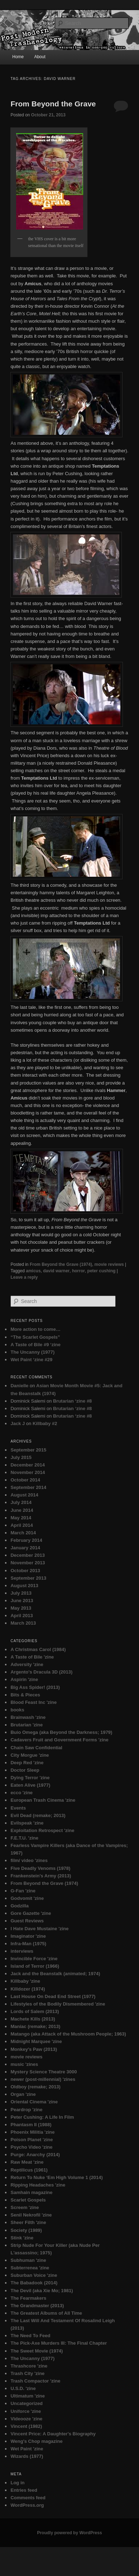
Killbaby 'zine (25, 1981)
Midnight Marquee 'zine (36, 2041)
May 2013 (20, 1608)
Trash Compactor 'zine (35, 2381)
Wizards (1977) (26, 2456)
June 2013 (21, 1600)
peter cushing (101, 1270)
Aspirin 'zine (24, 1679)
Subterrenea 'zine (29, 2267)
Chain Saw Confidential (36, 1747)
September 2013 (28, 1578)
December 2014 (27, 1465)
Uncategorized (26, 2403)
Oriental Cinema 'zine (34, 2101)
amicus (33, 1270)
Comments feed (27, 2497)
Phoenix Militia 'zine (32, 2132)
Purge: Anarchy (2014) (35, 2154)
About (39, 56)
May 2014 (20, 1517)
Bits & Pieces (25, 1694)
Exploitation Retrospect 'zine (42, 1830)
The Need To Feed (30, 2335)
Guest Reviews (27, 1920)
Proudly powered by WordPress (69, 2532)
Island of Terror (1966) (34, 1966)
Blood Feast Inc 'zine (33, 1702)
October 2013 (25, 1570)
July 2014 (21, 1502)
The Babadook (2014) (33, 2282)
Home (18, 56)
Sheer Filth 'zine (28, 2222)
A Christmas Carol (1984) (38, 1649)
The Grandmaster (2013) (37, 2305)
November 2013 (27, 1562)
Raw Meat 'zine (26, 2162)
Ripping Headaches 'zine (37, 2185)
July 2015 (21, 1457)
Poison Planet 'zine (31, 2139)
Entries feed (23, 2490)
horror (78, 1270)
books (17, 1709)
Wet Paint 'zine (26, 2448)
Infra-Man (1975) (28, 1943)
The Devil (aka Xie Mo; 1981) (41, 2290)
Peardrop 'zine (26, 2109)
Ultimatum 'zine (27, 2396)
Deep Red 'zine (26, 1762)
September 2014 (28, 1487)
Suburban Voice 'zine (33, 2275)
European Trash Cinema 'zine (42, 1800)
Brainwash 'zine (27, 1717)
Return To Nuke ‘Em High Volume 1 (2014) (56, 2177)
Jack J (17, 1423)
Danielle (19, 1385)
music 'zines (24, 2064)
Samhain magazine (31, 2192)
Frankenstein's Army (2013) (40, 1875)
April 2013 (21, 1615)
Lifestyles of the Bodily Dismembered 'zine (57, 2004)
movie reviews (109, 1264)
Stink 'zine (21, 2237)
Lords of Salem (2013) (34, 2011)
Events (18, 1808)
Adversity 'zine (26, 1664)
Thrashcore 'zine (28, 2366)
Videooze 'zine (26, 2418)
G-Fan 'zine (22, 1890)
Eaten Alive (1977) (30, 1785)
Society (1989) (26, 2230)
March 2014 (23, 1532)
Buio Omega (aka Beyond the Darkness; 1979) (61, 1732)
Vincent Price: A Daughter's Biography (52, 2433)
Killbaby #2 (45, 1423)
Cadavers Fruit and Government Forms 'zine (59, 1739)
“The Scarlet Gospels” (35, 1337)
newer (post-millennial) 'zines (42, 2079)
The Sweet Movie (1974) (36, 2351)
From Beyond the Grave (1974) (61, 1264)
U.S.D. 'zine (22, 2388)
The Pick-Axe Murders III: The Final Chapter (58, 2343)
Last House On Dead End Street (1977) (52, 1996)
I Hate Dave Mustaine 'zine (39, 1928)
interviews (21, 1951)
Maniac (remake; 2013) (35, 2026)
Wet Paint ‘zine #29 (31, 1359)
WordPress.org (27, 2505)
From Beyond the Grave (53, 104)
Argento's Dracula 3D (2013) (41, 1672)
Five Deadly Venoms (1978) (40, 1868)
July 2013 (21, 1593)
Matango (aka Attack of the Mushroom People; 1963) (68, 2034)
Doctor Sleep (24, 1770)
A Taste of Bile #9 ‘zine (35, 1344)
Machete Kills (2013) (32, 2019)
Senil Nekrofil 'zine (31, 2215)
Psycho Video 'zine (31, 2147)
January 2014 (25, 1547)
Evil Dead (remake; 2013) (37, 1815)
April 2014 (21, 1525)
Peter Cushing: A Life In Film (42, 2117)
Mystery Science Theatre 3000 (43, 2071)
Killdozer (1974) (27, 1989)
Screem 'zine (24, 2207)
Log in (17, 2482)
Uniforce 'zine (25, 2411)
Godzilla (19, 1905)
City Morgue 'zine (29, 1755)
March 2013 (23, 1623)
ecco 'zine (21, 1792)
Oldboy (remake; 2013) (35, 2086)
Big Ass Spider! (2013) (35, 1687)
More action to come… (35, 1329)
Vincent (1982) (26, 2426)
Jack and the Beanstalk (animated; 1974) (55, 1973)
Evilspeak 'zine (26, 1823)
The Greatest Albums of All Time (46, 2313)
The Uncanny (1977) (32, 1352)
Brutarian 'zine (26, 1724)
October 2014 (25, 1480)
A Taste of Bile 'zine (32, 1657)
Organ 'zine (22, 2094)
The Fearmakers (28, 2298)
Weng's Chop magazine (36, 2441)
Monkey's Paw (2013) (33, 2049)
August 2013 (24, 1585)
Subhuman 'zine (28, 2260)
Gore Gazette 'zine (30, 1913)
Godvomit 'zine (27, 1898)
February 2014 (26, 1540)
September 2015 (28, 1450)
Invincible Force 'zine (33, 1958)
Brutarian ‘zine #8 (72, 1401)
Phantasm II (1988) (30, 2124)
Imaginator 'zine (27, 1936)
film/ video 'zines (29, 1860)
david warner (56, 1270)
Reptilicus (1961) (28, 2170)
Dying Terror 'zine (29, 1777)
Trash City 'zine (27, 2373)
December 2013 (27, 1555)
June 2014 (21, 1510)
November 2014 (27, 1472)
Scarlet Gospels (27, 2200)
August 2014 (24, 1495)
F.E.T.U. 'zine (24, 1838)
